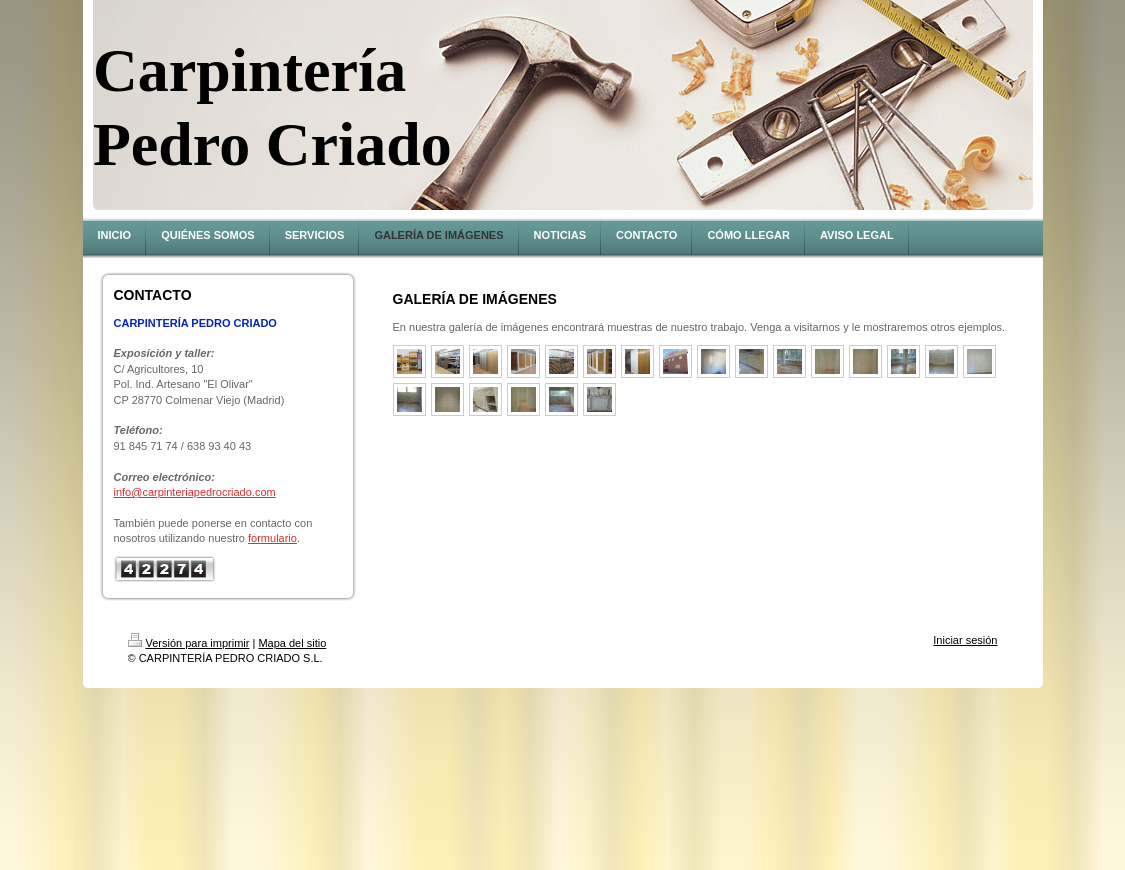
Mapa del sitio (292, 643)
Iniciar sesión (965, 640)
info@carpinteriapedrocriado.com (195, 492)
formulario (272, 538)
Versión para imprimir (189, 643)
